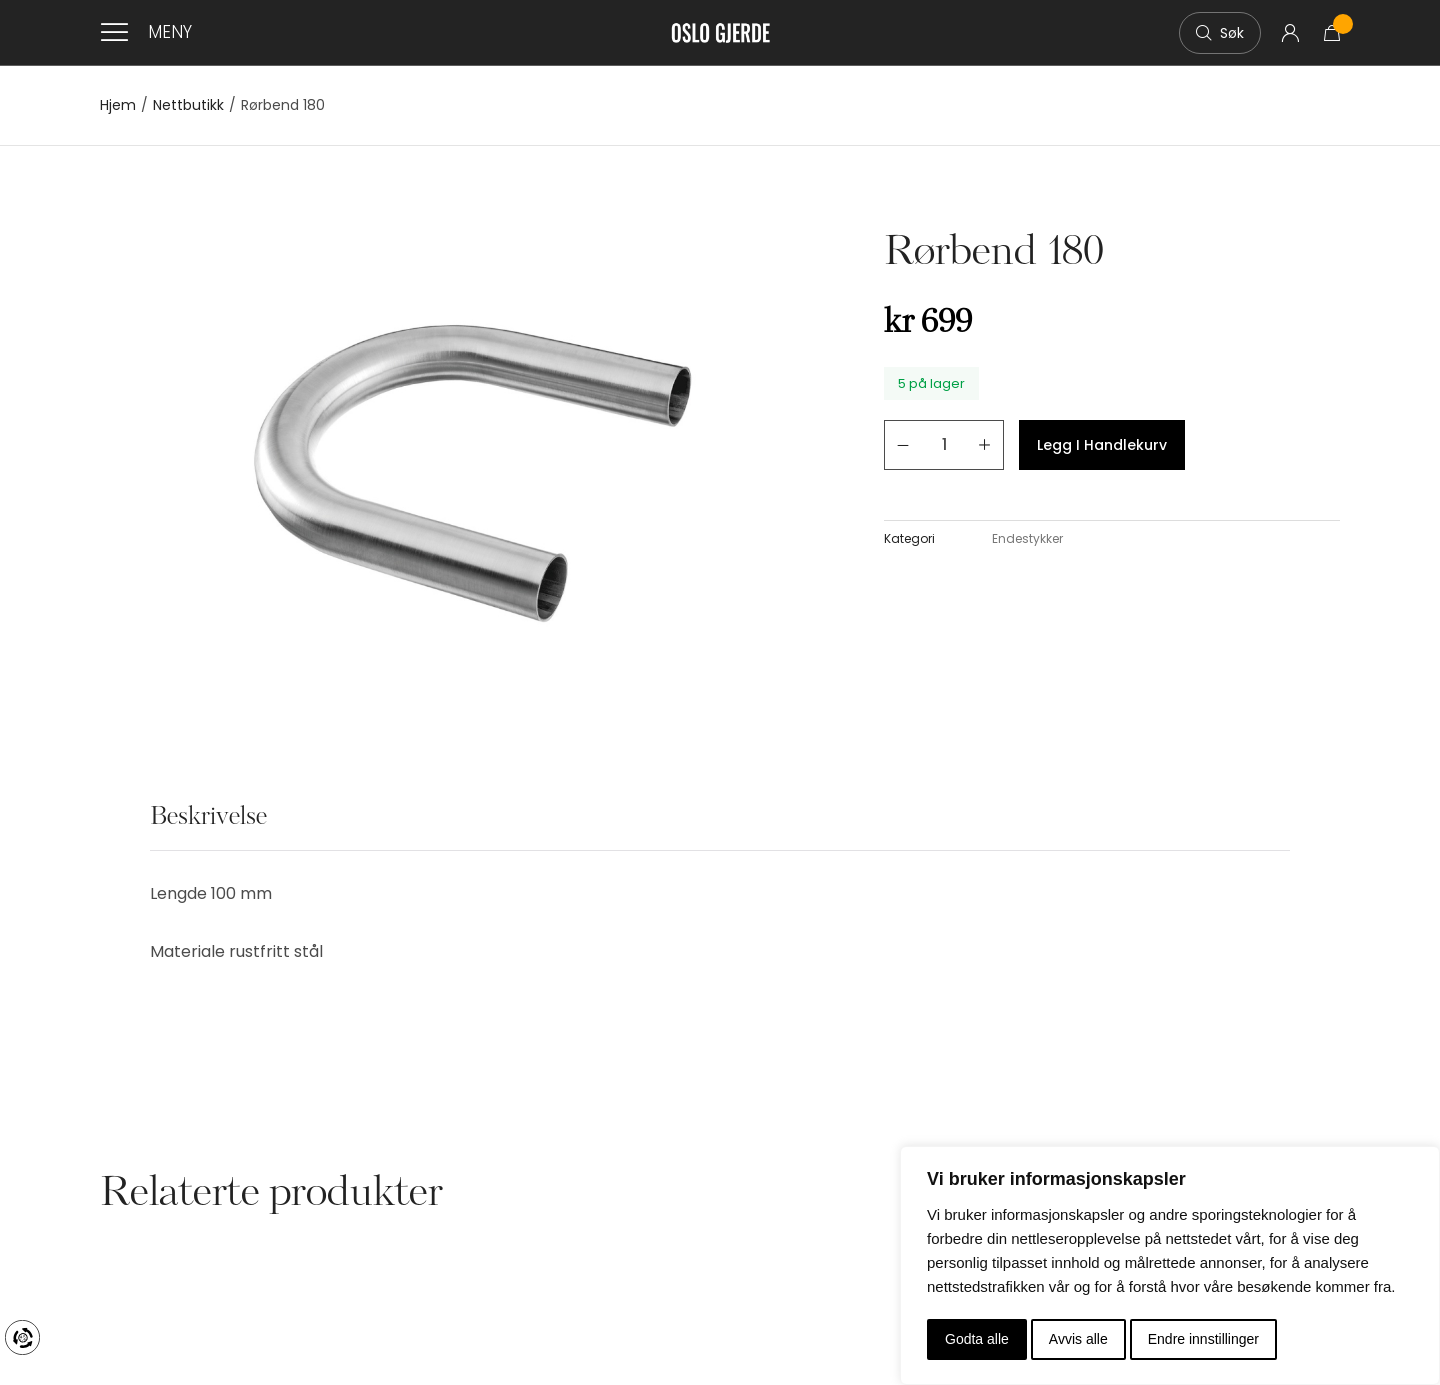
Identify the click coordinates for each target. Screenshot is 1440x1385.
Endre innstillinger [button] (1203, 1339)
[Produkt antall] (944, 445)
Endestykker (1027, 538)
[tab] (208, 828)
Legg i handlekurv (1102, 445)
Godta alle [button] (977, 1339)
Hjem (118, 105)
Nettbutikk (188, 105)
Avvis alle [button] (1078, 1339)
